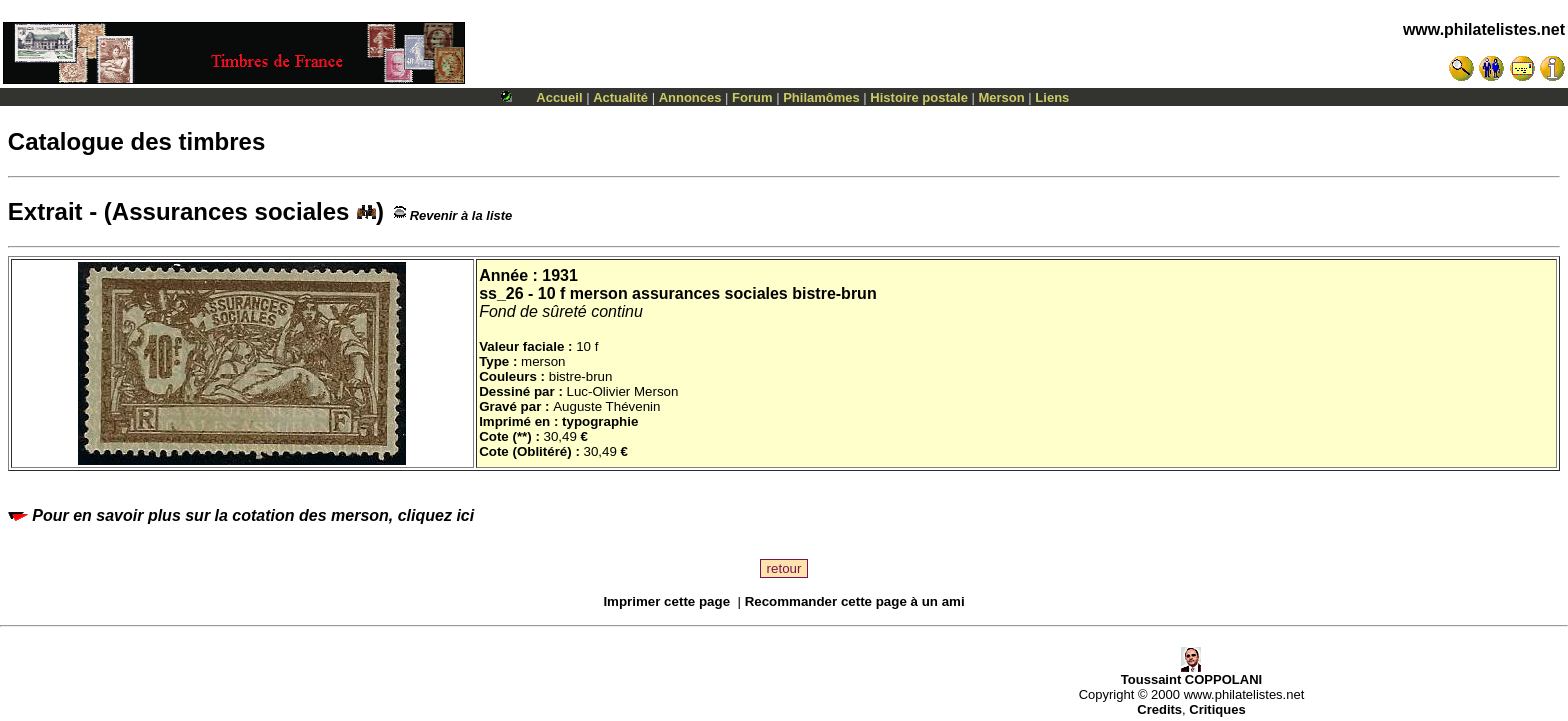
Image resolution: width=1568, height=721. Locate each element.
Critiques (1217, 709)
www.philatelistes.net (1484, 29)
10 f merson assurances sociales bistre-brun (707, 293)
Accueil (559, 97)
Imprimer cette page (666, 601)
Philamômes (821, 97)
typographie (600, 421)
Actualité (620, 97)
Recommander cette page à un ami (855, 601)
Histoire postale (919, 97)
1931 (560, 275)
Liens (1052, 97)
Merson (1002, 97)
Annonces (690, 97)
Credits (1159, 709)
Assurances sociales (244, 211)
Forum (752, 97)
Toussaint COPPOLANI (1191, 673)
